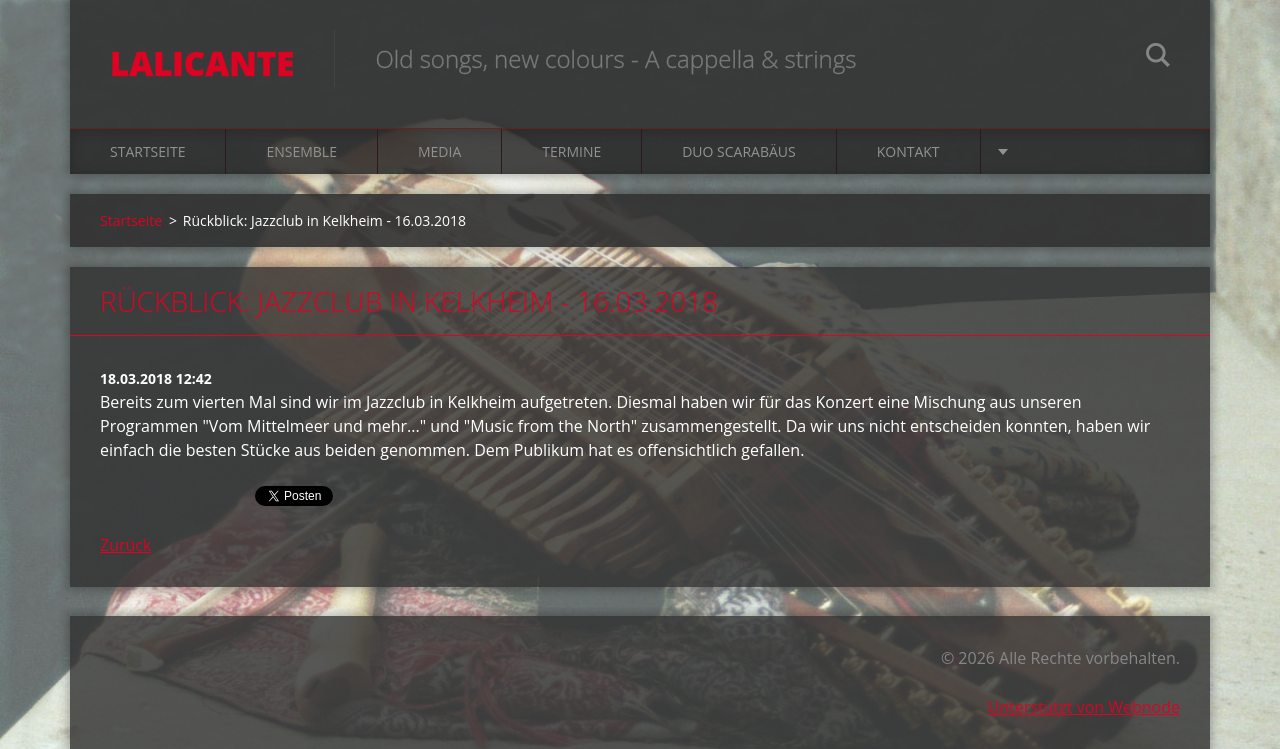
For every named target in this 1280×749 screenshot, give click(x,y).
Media (439, 151)
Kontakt (908, 151)
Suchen (1158, 58)
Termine (571, 151)
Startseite (147, 151)
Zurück (125, 545)
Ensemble (301, 151)
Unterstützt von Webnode (1084, 707)
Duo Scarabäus (739, 151)
